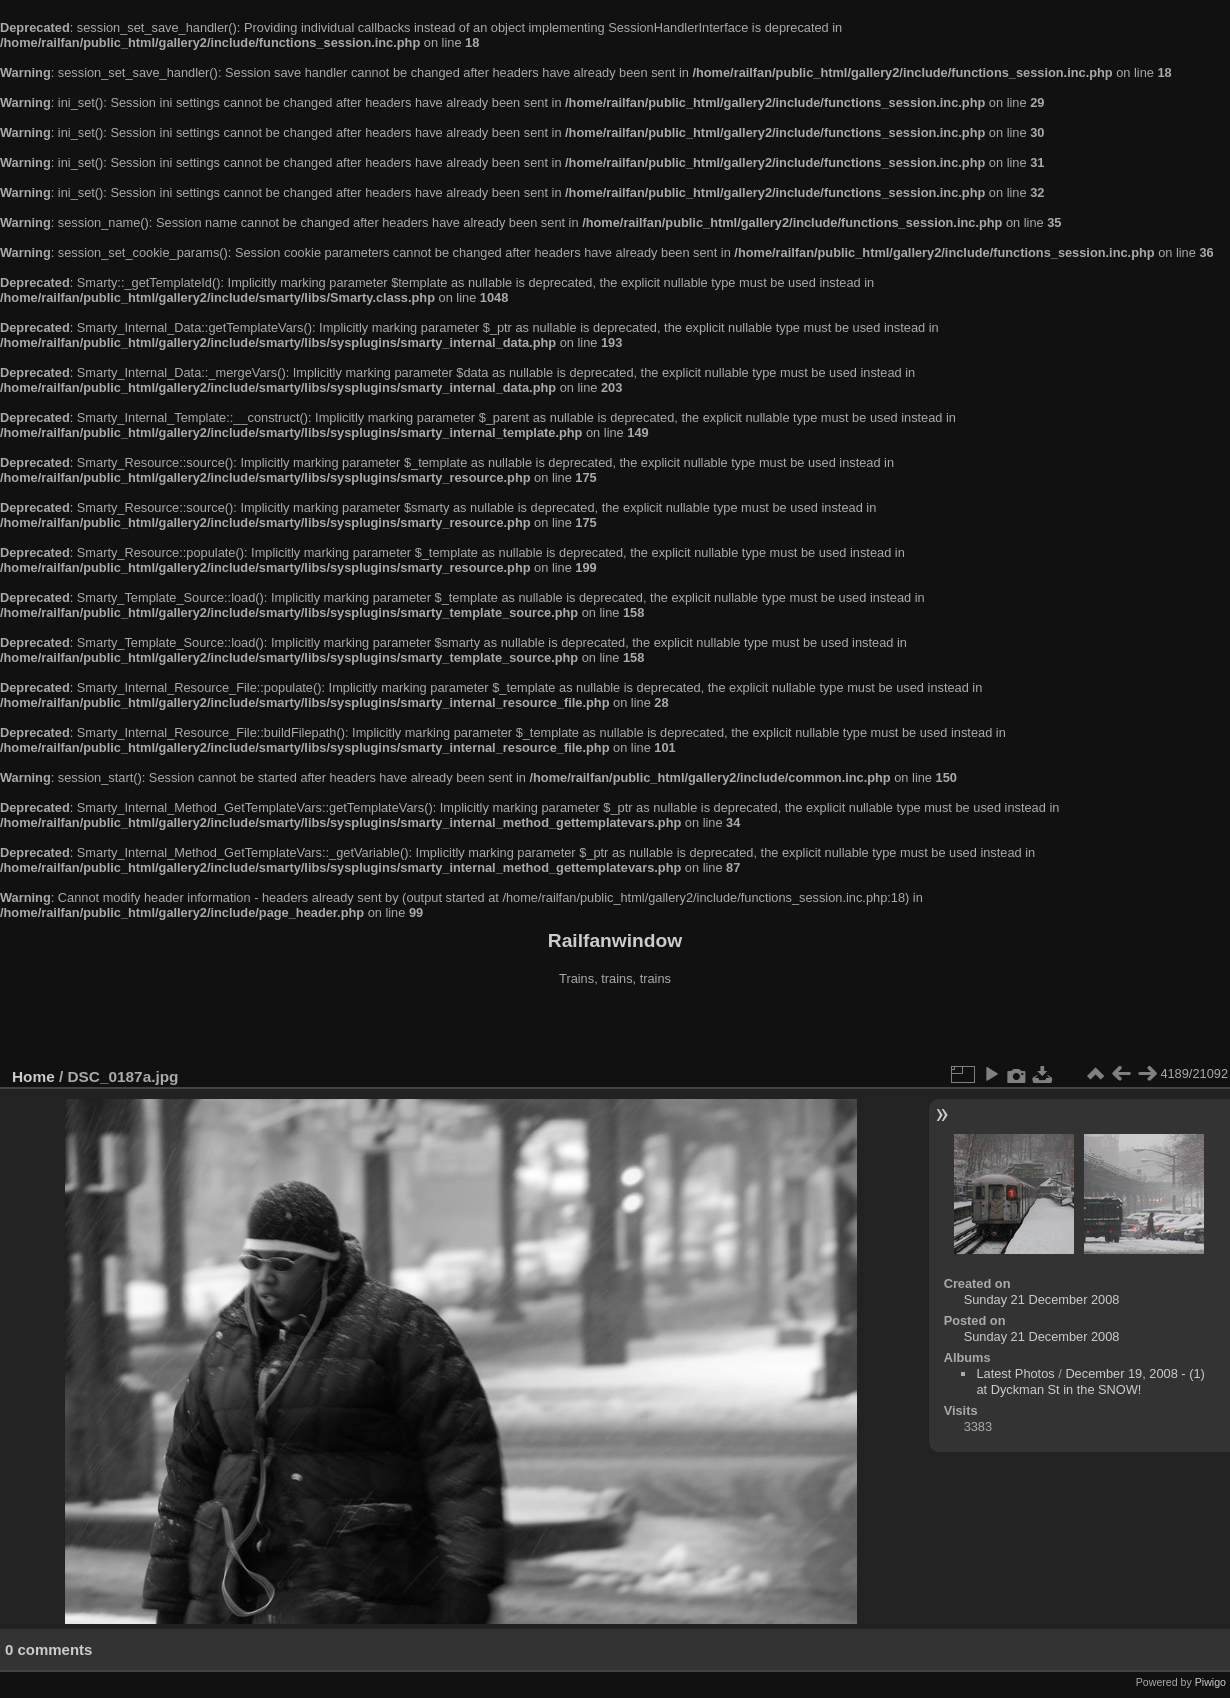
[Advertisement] (615, 1029)
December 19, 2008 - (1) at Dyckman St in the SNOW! (1090, 1381)
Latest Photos (1015, 1373)
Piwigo (1210, 1682)
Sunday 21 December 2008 (1042, 1299)
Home (33, 1076)
